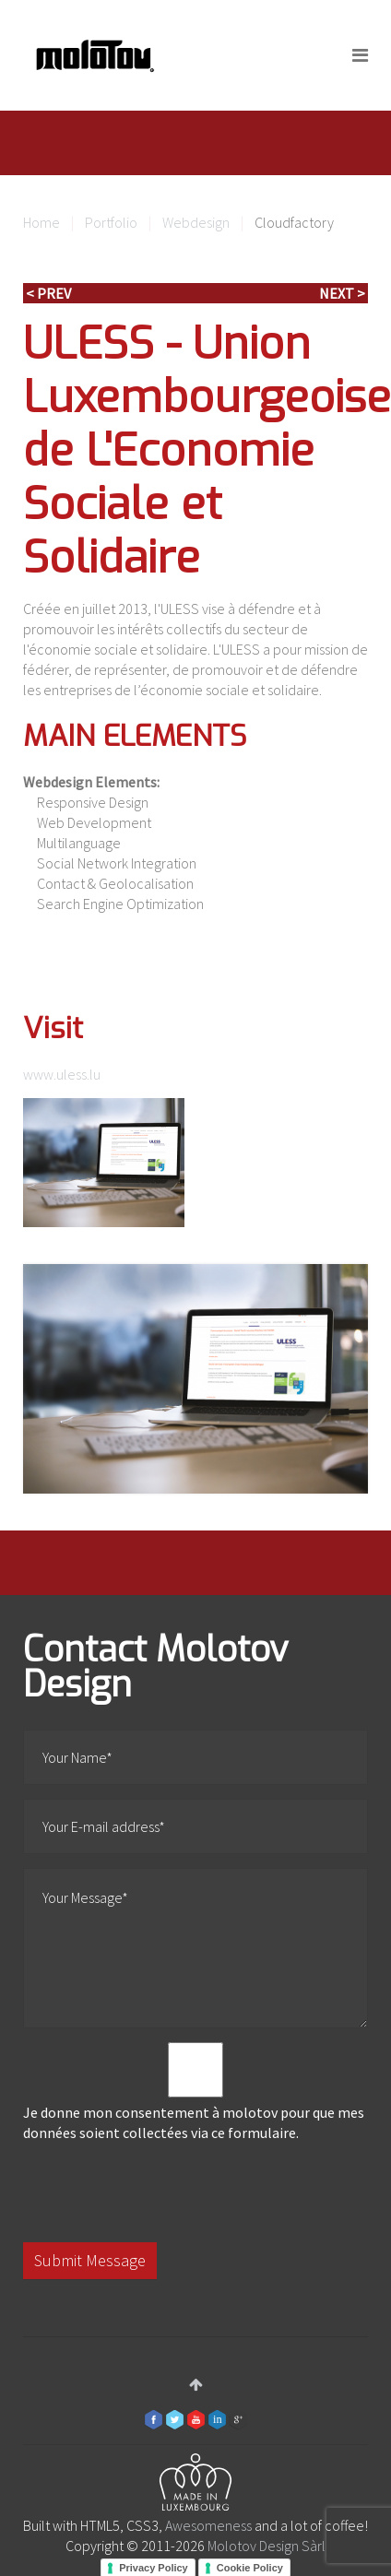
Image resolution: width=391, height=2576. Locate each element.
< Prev (48, 293)
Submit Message (90, 2260)
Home (41, 222)
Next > (342, 293)
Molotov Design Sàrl (266, 2545)
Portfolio (111, 222)
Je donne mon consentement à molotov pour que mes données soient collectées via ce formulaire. (195, 2092)
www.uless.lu (62, 1074)
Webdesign (196, 222)
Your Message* (195, 1948)
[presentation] (163, 2192)
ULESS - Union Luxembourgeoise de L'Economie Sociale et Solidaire (207, 450)
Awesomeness (208, 2525)
